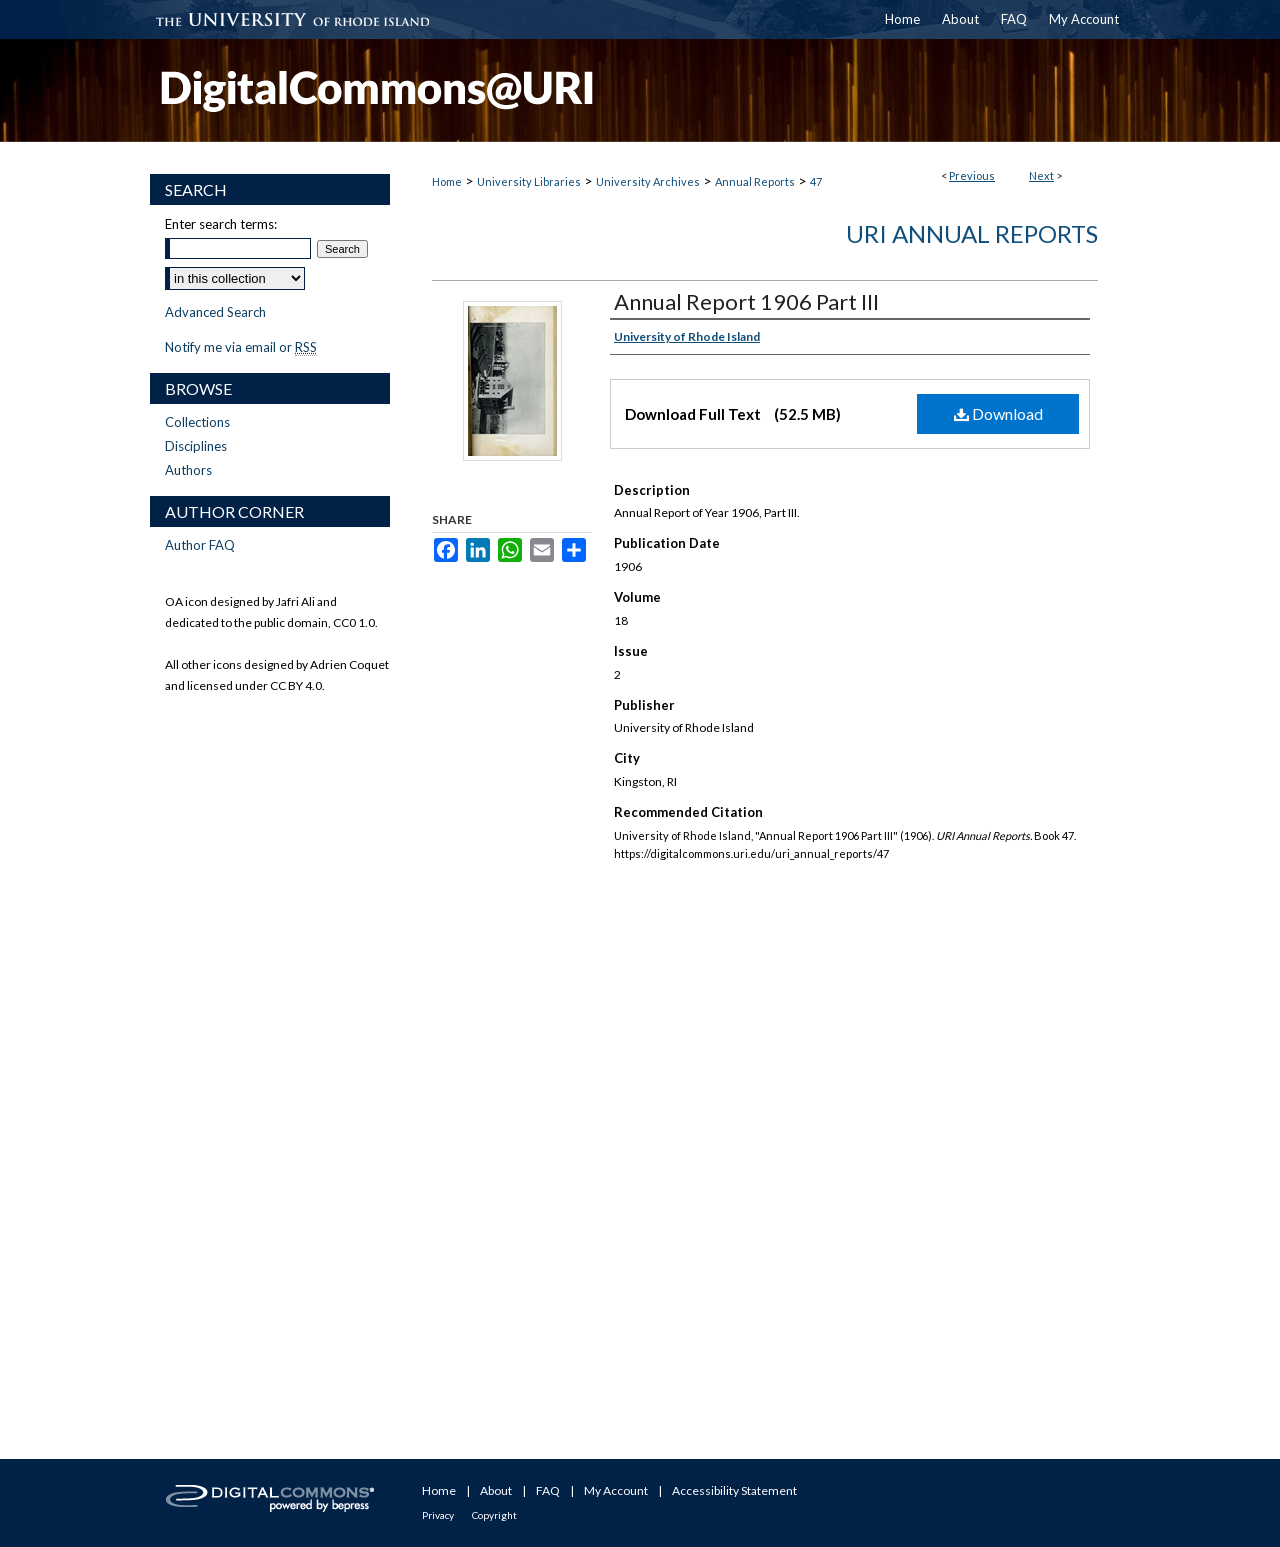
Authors (188, 470)
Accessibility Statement (734, 1490)
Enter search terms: (221, 224)
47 (816, 181)
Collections (197, 422)
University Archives (648, 181)
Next (1041, 175)
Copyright (494, 1515)
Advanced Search (215, 312)
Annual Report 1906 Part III (746, 301)
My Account (616, 1490)
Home (447, 181)
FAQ (548, 1490)
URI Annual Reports (972, 233)
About (496, 1490)
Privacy (438, 1515)
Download (998, 413)
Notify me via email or (241, 347)
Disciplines (196, 446)
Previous (972, 175)
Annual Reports (755, 181)
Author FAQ (200, 545)
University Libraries (529, 181)
